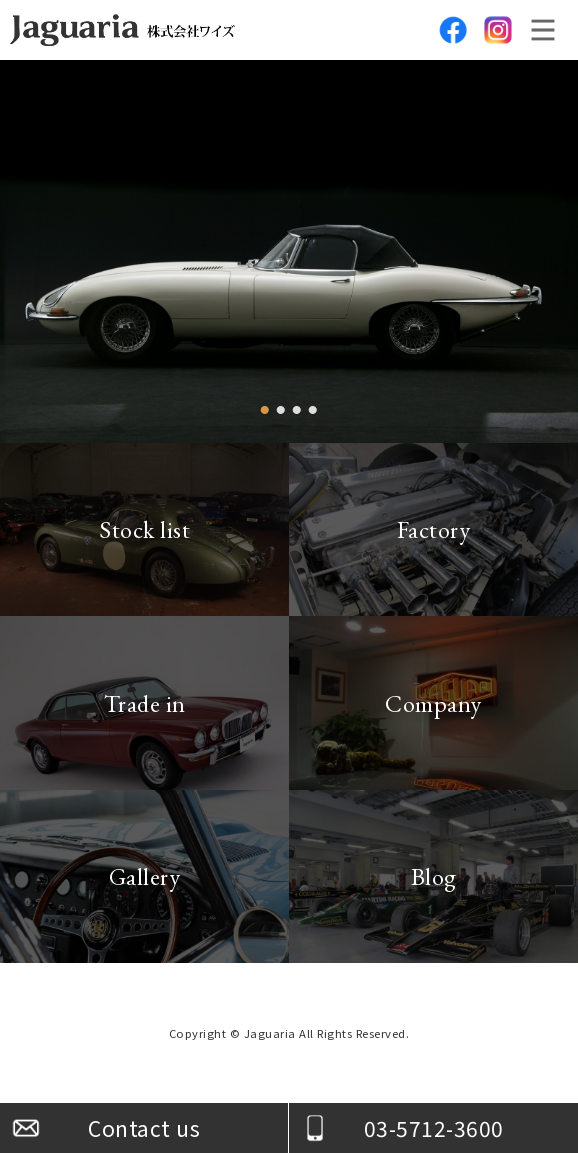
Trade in (145, 703)
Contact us (144, 1128)
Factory (434, 529)
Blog (434, 876)
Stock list (144, 529)
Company (433, 703)
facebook (453, 30)
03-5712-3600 (434, 1128)
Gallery (145, 876)
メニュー (543, 30)
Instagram (498, 30)
